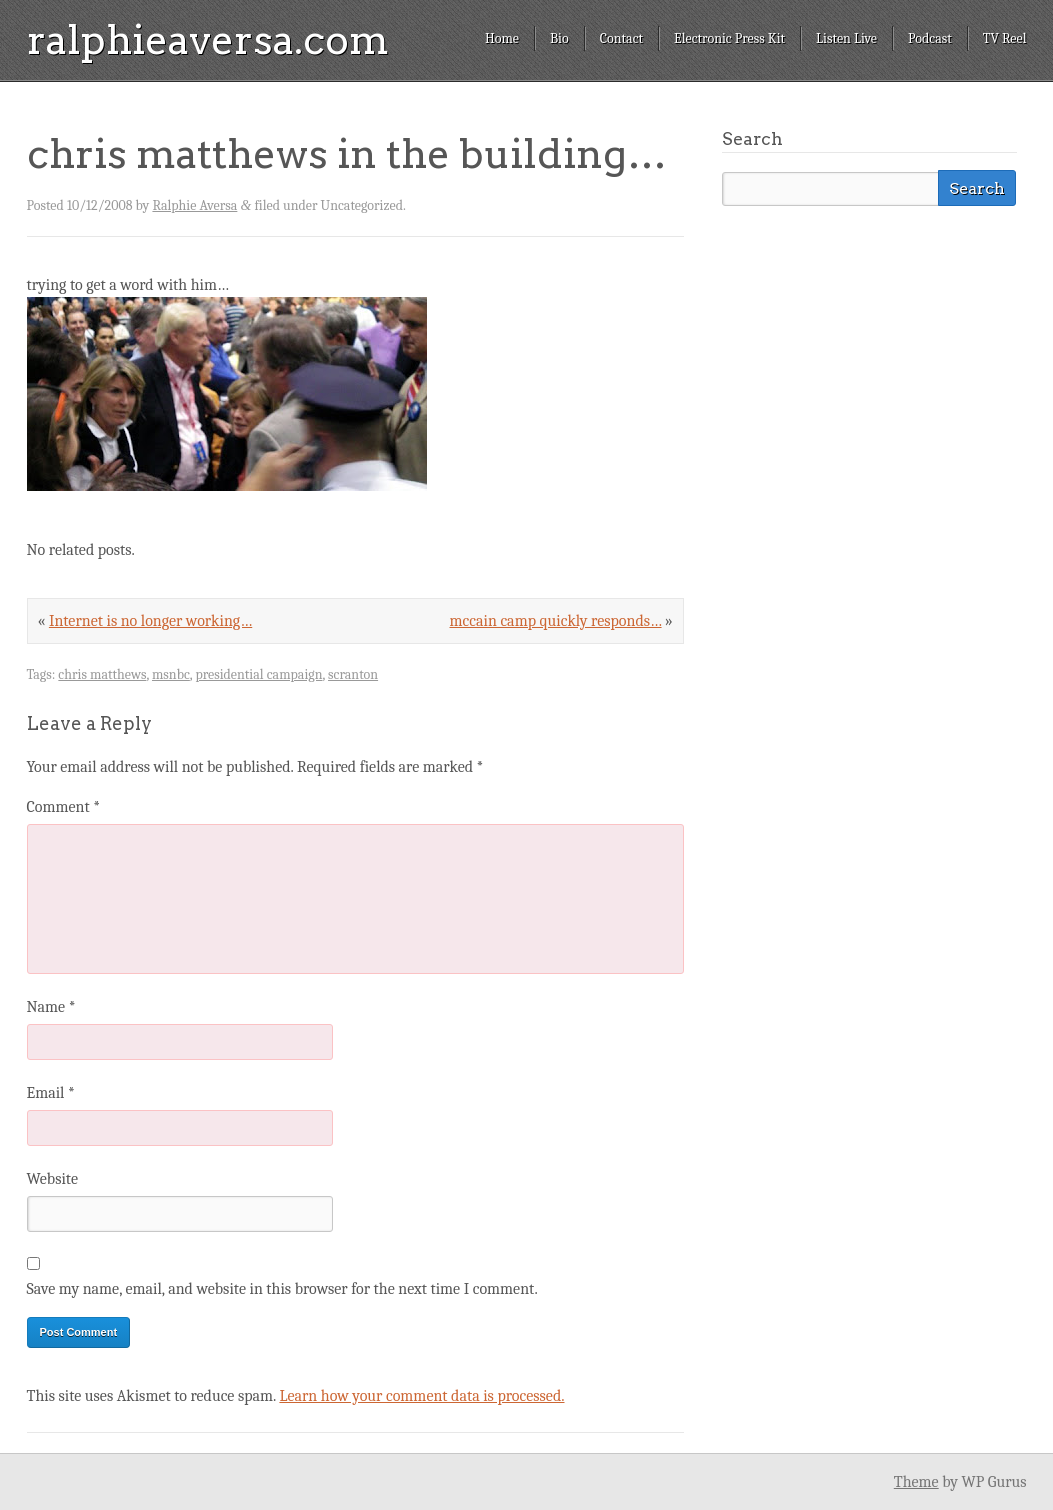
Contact (621, 38)
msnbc (171, 674)
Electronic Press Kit (729, 38)
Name (51, 1007)
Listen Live (846, 38)
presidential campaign (258, 674)
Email (51, 1093)
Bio (559, 38)
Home (502, 38)
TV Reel (1005, 38)
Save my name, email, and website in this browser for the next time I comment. (282, 1289)
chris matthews (102, 674)
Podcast (930, 38)
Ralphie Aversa (194, 205)
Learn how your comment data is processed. (421, 1396)
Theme (916, 1482)
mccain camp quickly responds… (556, 621)
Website (52, 1179)
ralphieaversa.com (208, 40)
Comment (64, 807)
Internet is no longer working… (150, 621)
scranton (353, 674)
